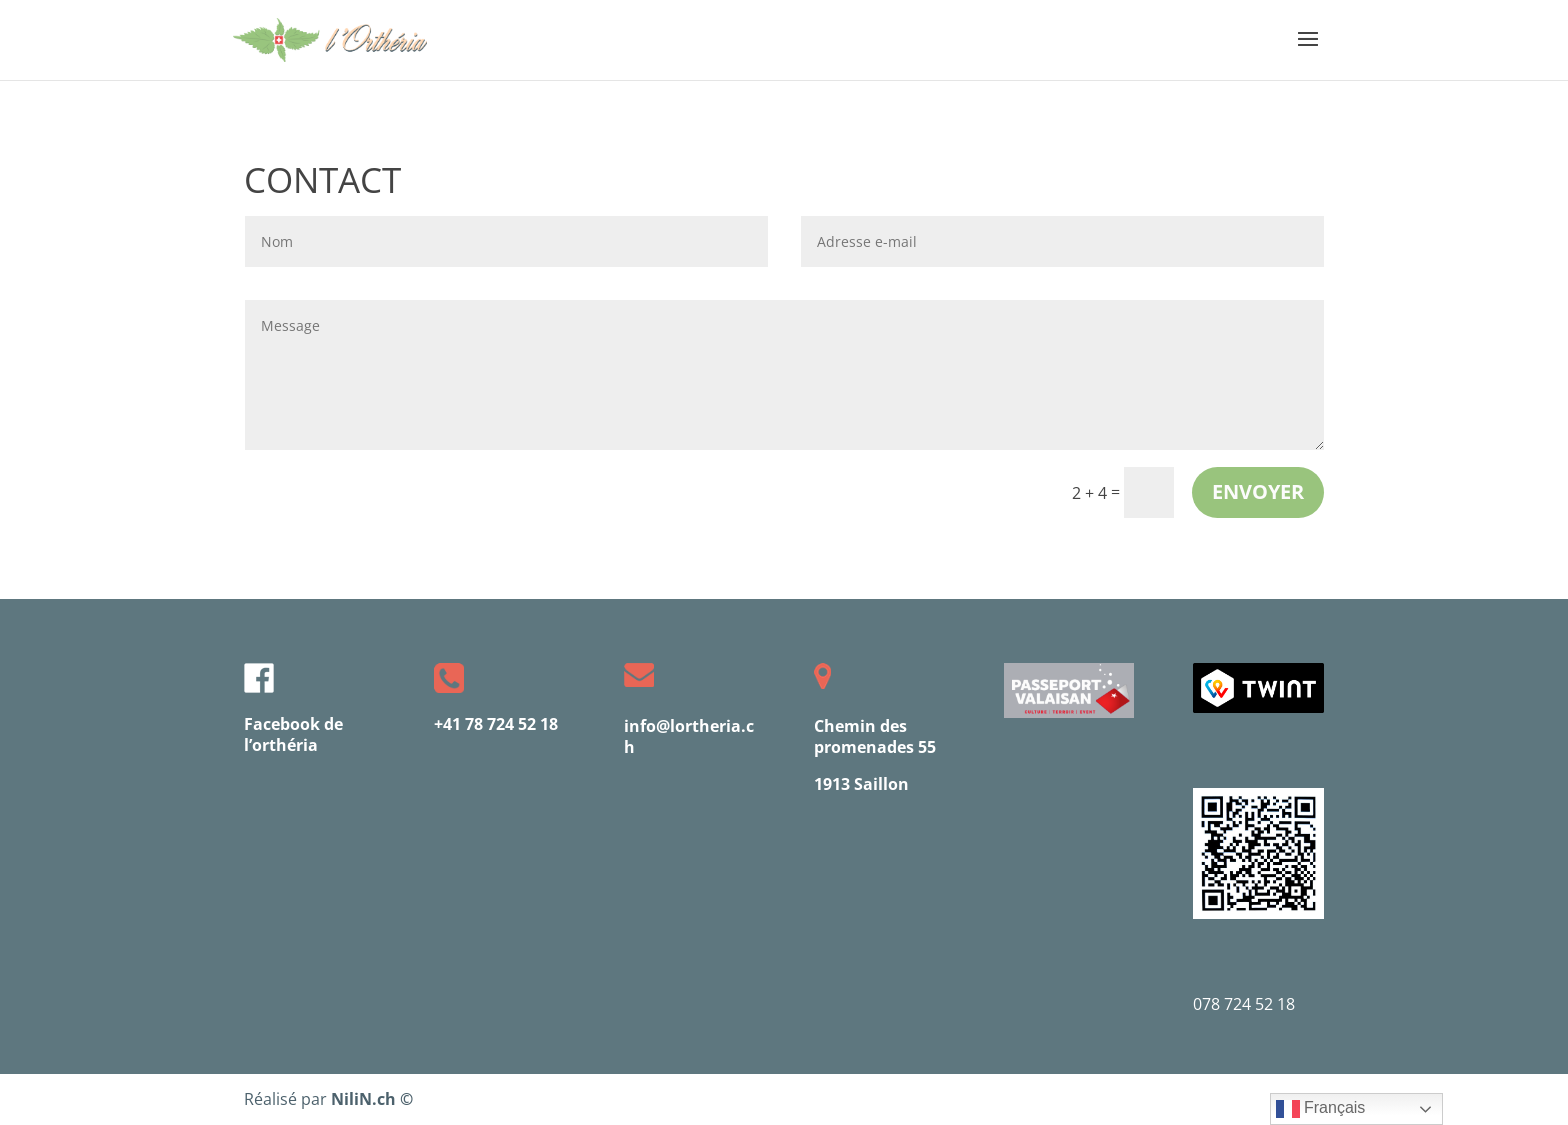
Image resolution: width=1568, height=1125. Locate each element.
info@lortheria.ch (689, 736)
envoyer (1258, 491)
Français (1321, 1109)
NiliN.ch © (372, 1099)
